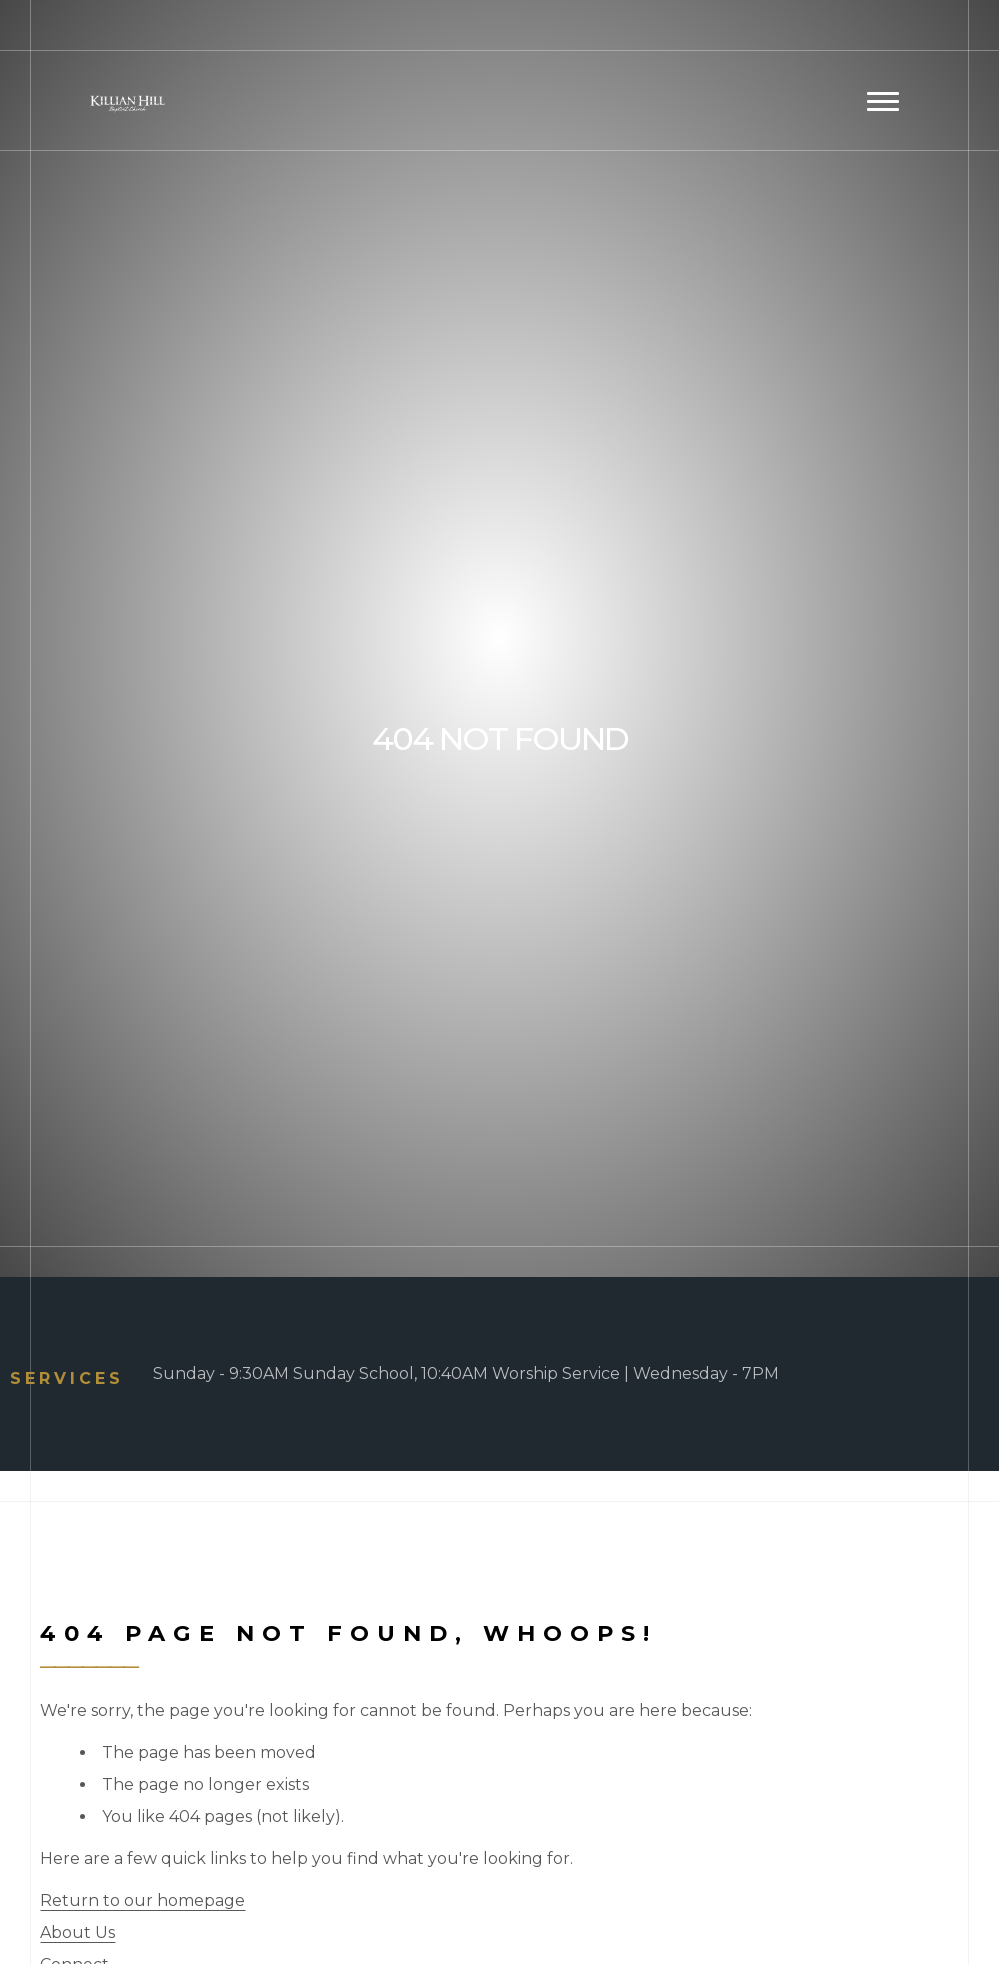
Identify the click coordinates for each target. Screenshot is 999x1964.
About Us (77, 1932)
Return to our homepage (142, 1900)
